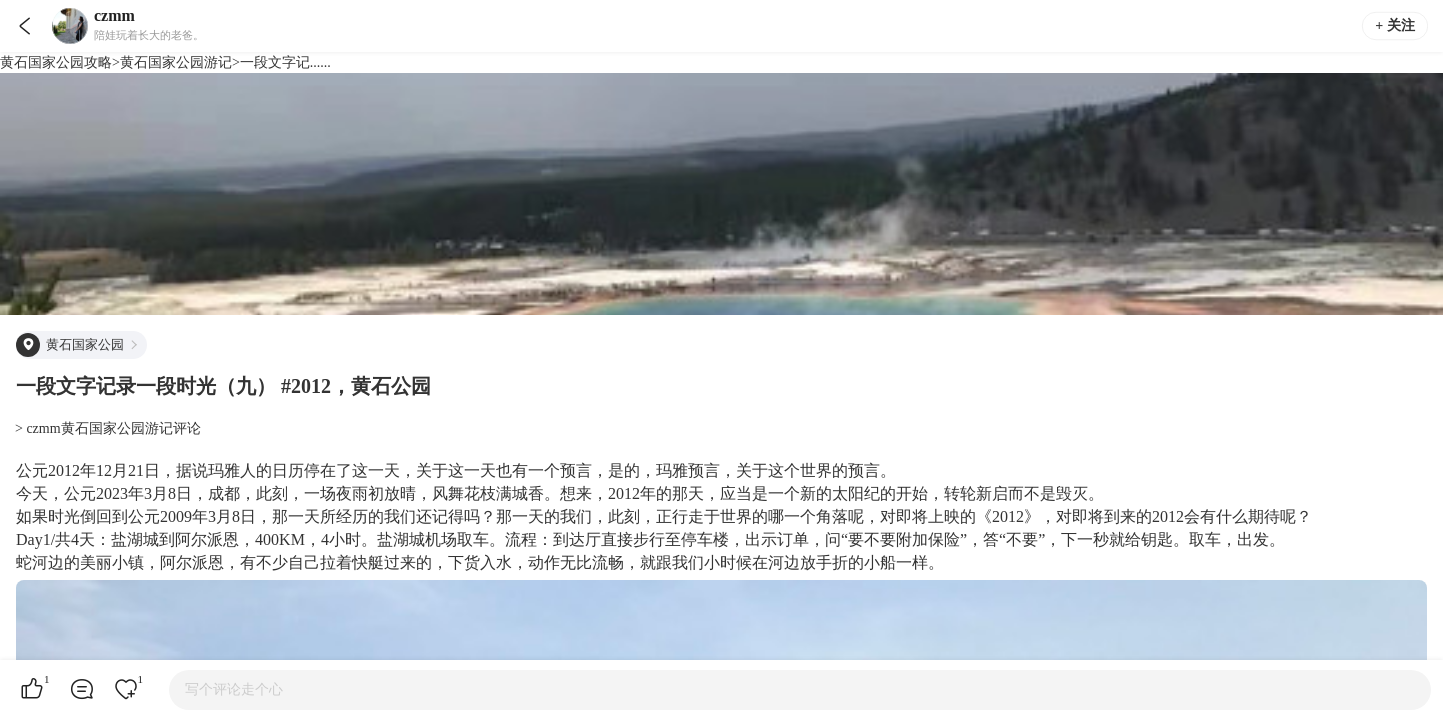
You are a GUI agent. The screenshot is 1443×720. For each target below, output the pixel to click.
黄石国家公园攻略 (56, 62)
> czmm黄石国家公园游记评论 (108, 428)
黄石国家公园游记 (176, 62)
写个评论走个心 (234, 689)
